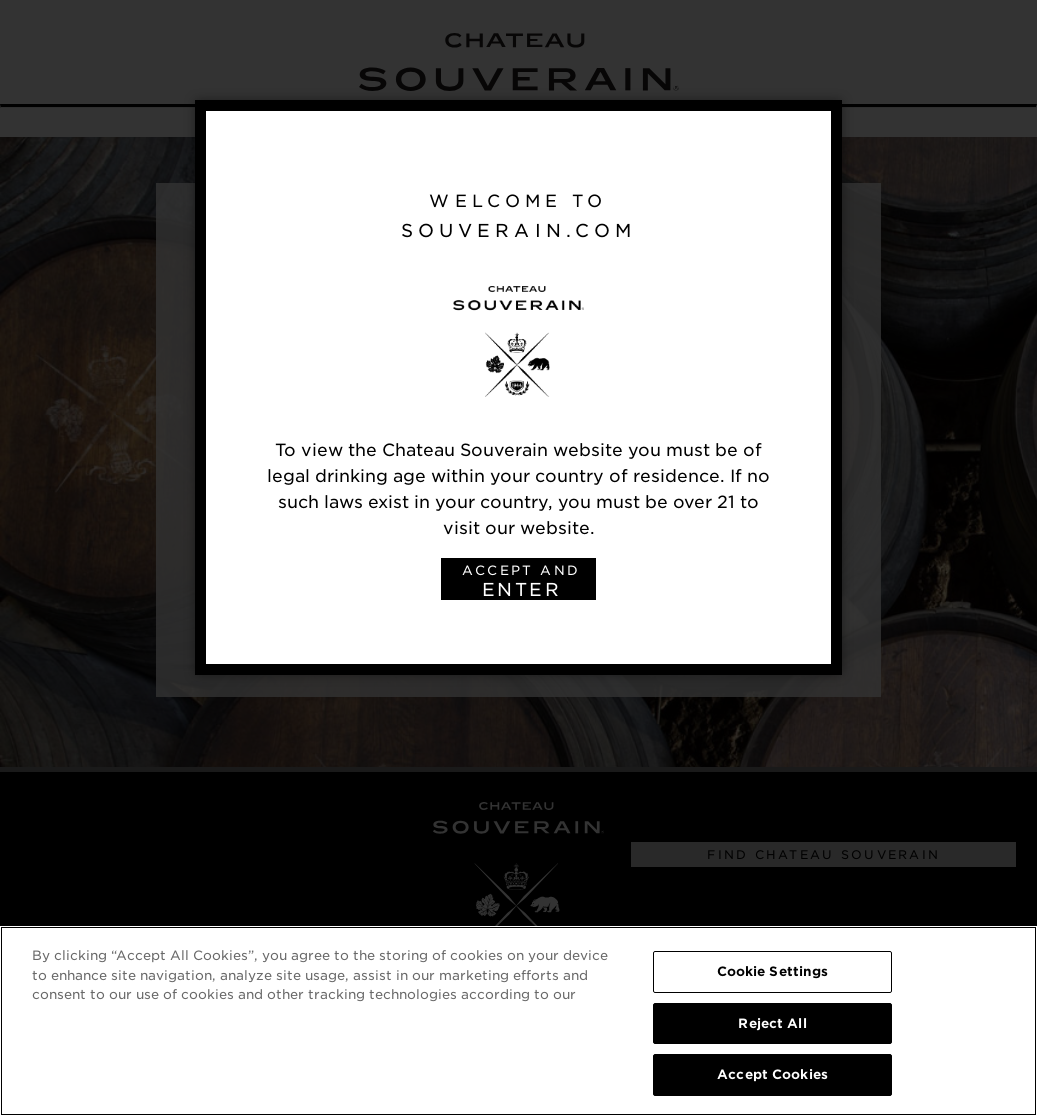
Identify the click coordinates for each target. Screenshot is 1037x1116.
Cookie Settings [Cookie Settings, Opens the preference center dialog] (773, 972)
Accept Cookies (772, 1076)
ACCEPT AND (521, 581)
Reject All (772, 1024)
